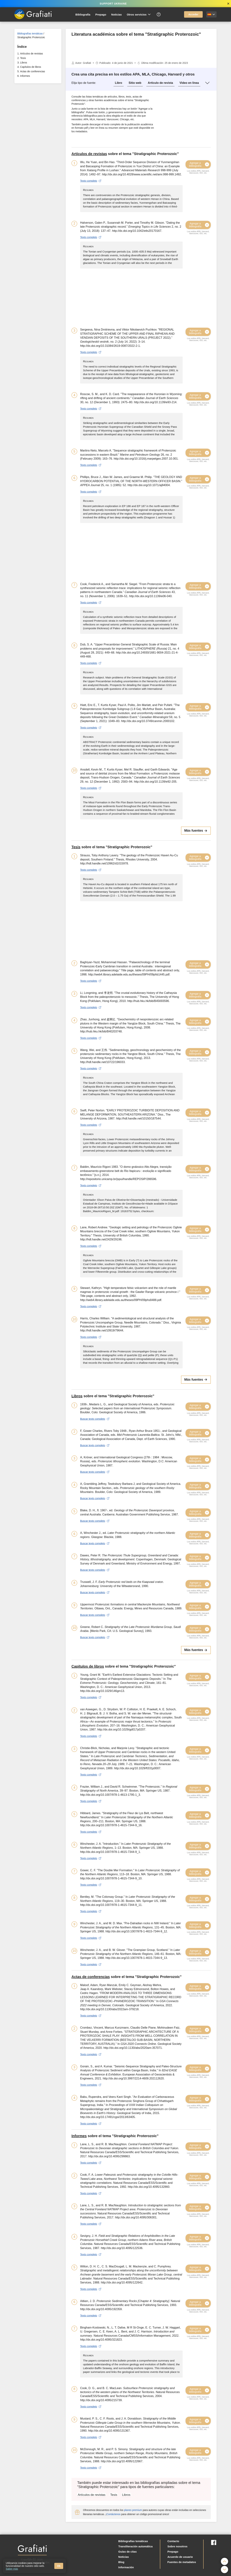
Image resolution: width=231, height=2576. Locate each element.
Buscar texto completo (95, 1418)
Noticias (116, 14)
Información (126, 2567)
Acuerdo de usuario (180, 2556)
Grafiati (87, 62)
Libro (118, 82)
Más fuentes (196, 831)
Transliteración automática (135, 2546)
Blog (121, 2562)
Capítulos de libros (30, 66)
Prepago (100, 14)
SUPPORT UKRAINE (113, 3)
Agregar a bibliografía (199, 164)
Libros (23, 62)
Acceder (193, 14)
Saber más (12, 2568)
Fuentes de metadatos (181, 2562)
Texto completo (90, 180)
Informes (25, 75)
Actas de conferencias (32, 71)
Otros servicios (139, 14)
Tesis (23, 58)
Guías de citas (127, 2551)
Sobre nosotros (177, 2546)
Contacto (173, 2541)
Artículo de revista (160, 82)
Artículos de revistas (31, 53)
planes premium (133, 2510)
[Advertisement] (37, 142)
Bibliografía (82, 14)
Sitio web (135, 82)
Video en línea (189, 82)
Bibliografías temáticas (30, 33)
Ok (58, 2565)
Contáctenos (113, 2514)
